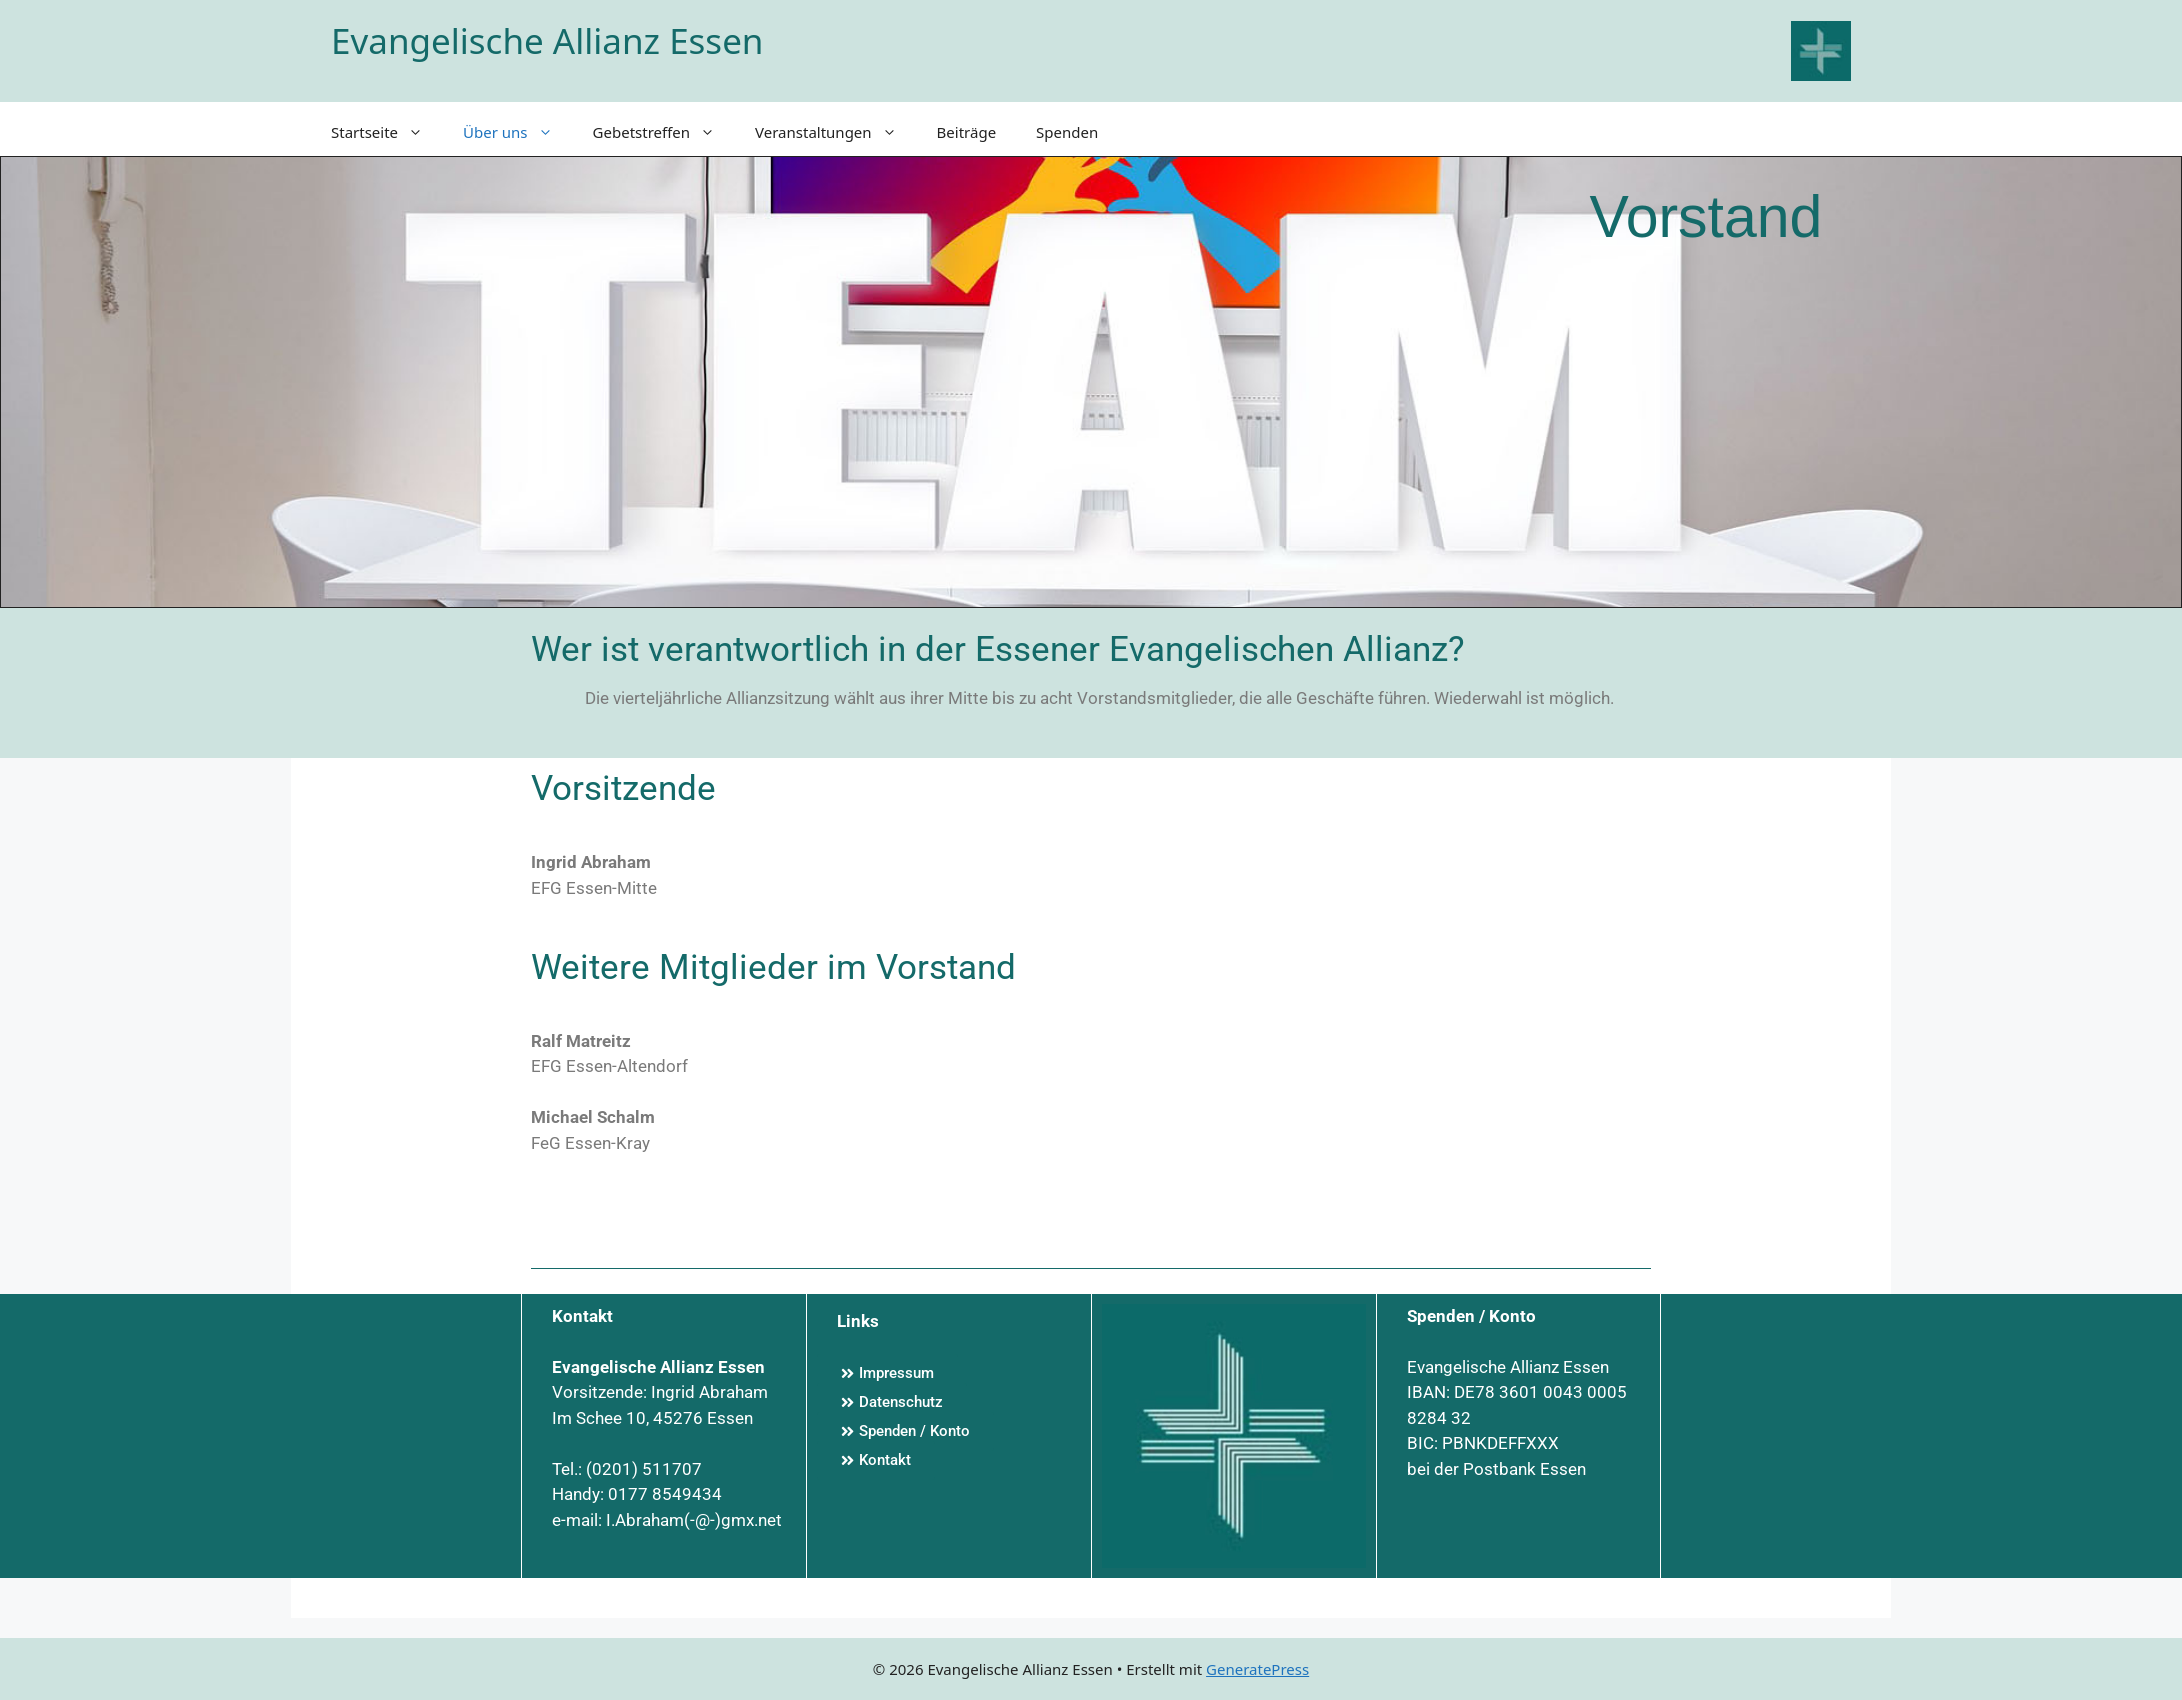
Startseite (387, 132)
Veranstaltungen (836, 132)
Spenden (1067, 132)
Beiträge (967, 132)
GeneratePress (1257, 1669)
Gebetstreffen (664, 132)
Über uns (517, 132)
